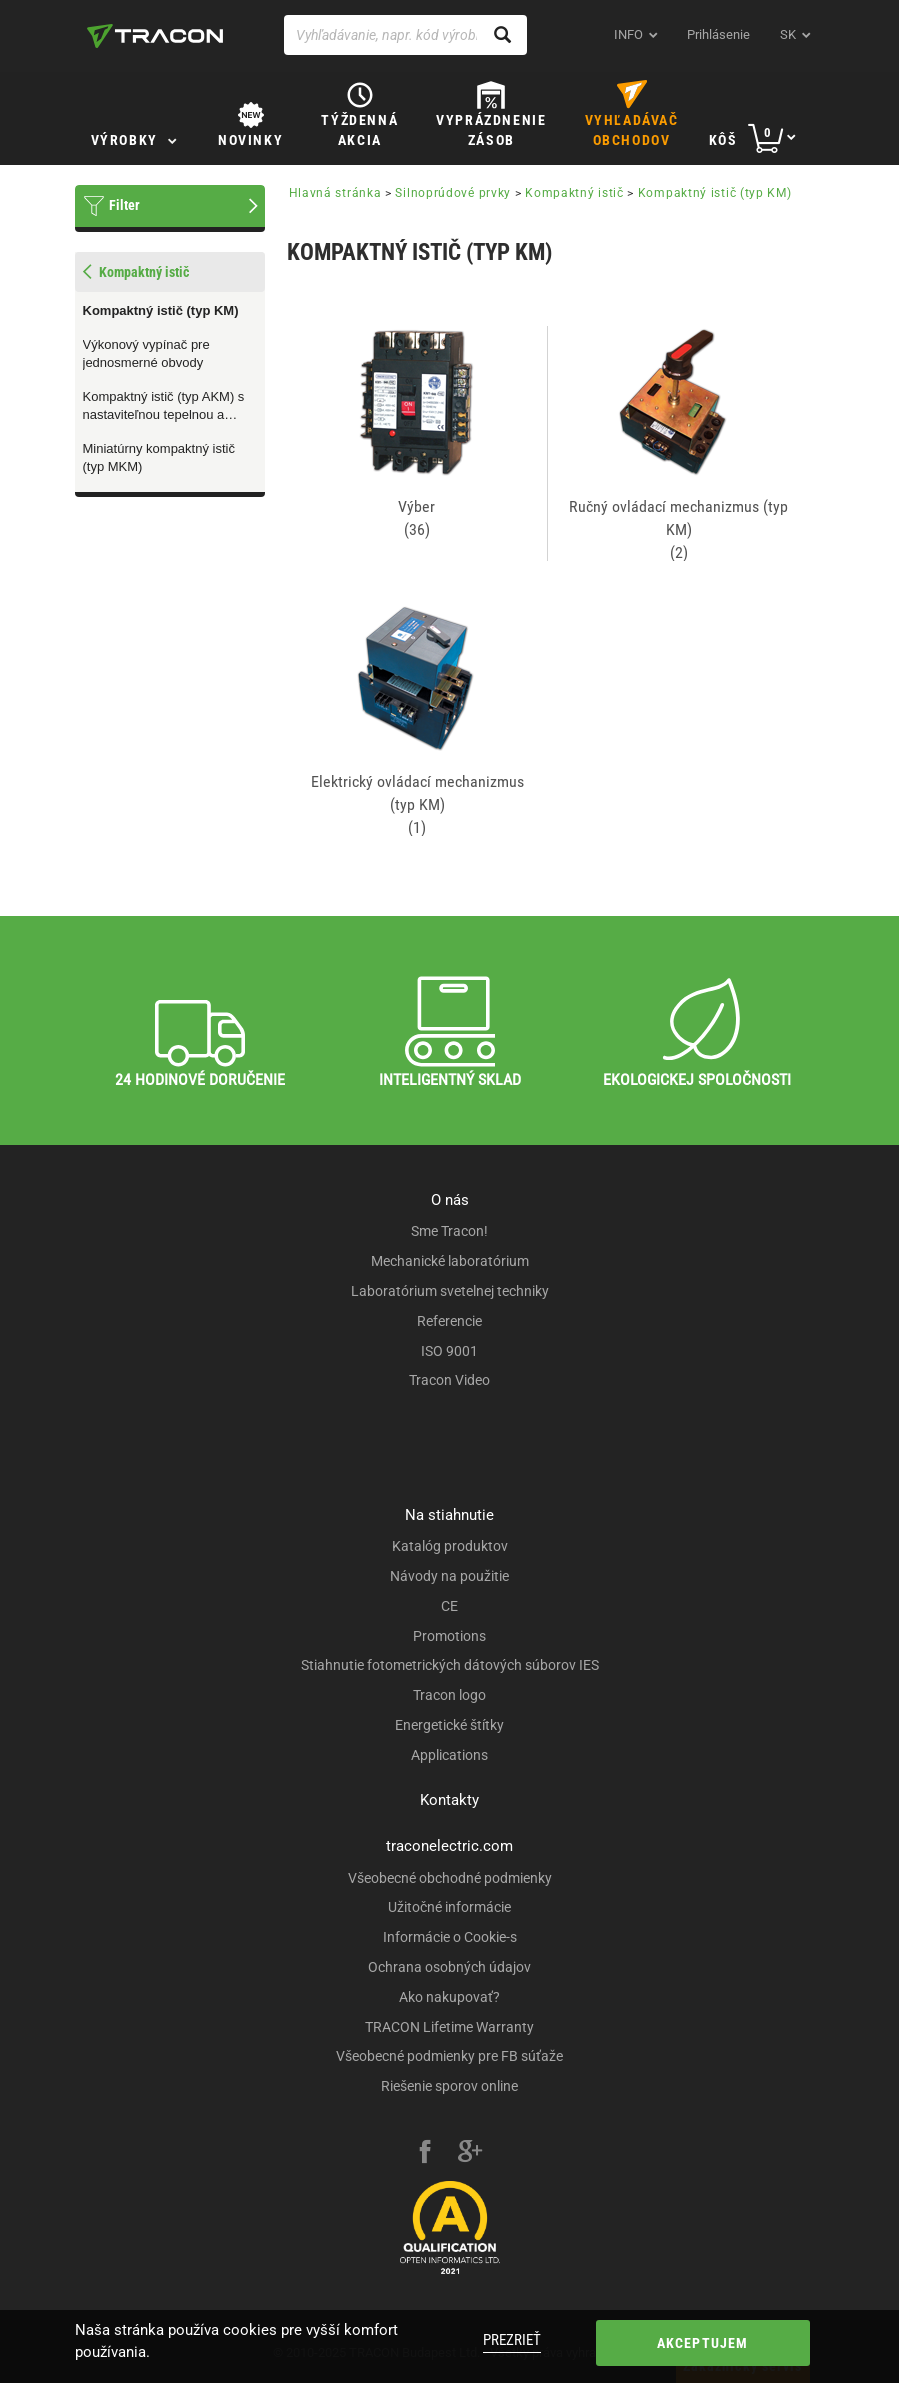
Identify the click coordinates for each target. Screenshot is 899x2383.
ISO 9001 (449, 1351)
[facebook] (425, 2154)
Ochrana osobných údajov (449, 1967)
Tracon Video (449, 1380)
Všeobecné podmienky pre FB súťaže (449, 2056)
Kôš (723, 140)
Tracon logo (449, 1695)
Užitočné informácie (449, 1907)
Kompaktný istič (574, 193)
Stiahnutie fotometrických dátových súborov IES (450, 1665)
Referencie (449, 1321)
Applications (449, 1755)
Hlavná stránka (335, 193)
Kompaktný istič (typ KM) (161, 310)
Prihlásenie (718, 34)
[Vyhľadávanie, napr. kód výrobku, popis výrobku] (406, 35)
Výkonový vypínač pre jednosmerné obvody (146, 354)
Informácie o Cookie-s (450, 1937)
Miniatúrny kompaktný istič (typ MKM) (159, 458)
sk (788, 34)
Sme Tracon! (449, 1231)
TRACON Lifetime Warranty (449, 2027)
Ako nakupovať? (449, 1997)
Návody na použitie (449, 1576)
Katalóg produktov (450, 1546)
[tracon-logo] (155, 36)
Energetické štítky (449, 1725)
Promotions (449, 1636)
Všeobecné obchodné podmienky (450, 1878)
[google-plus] (470, 2154)
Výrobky (124, 140)
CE (449, 1606)
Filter (124, 205)
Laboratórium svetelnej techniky (450, 1291)
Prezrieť (512, 2340)
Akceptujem (703, 2343)
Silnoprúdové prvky (453, 193)
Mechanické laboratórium (450, 1261)
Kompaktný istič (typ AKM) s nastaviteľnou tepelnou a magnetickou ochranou (164, 407)
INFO (628, 34)
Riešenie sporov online (449, 2086)
